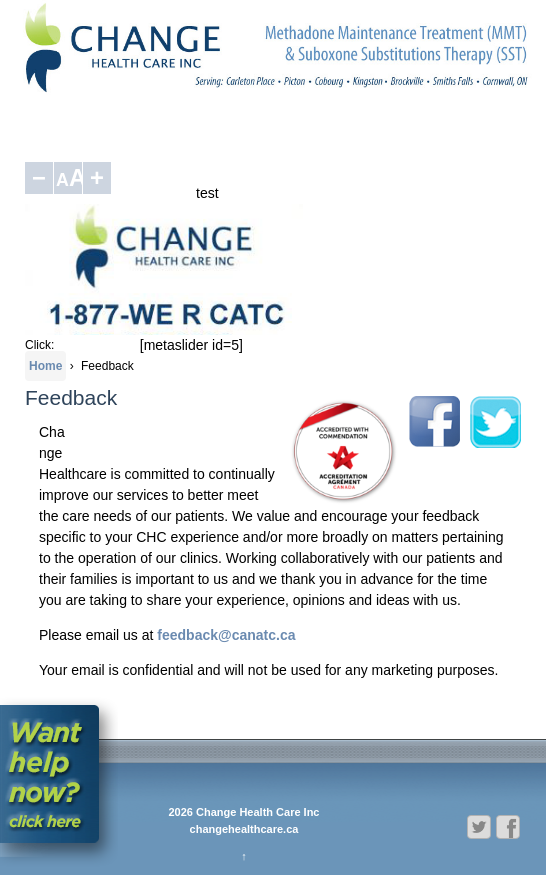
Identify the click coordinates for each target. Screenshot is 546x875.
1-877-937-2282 (96, 345)
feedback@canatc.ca (226, 635)
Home (45, 366)
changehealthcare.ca (244, 829)
